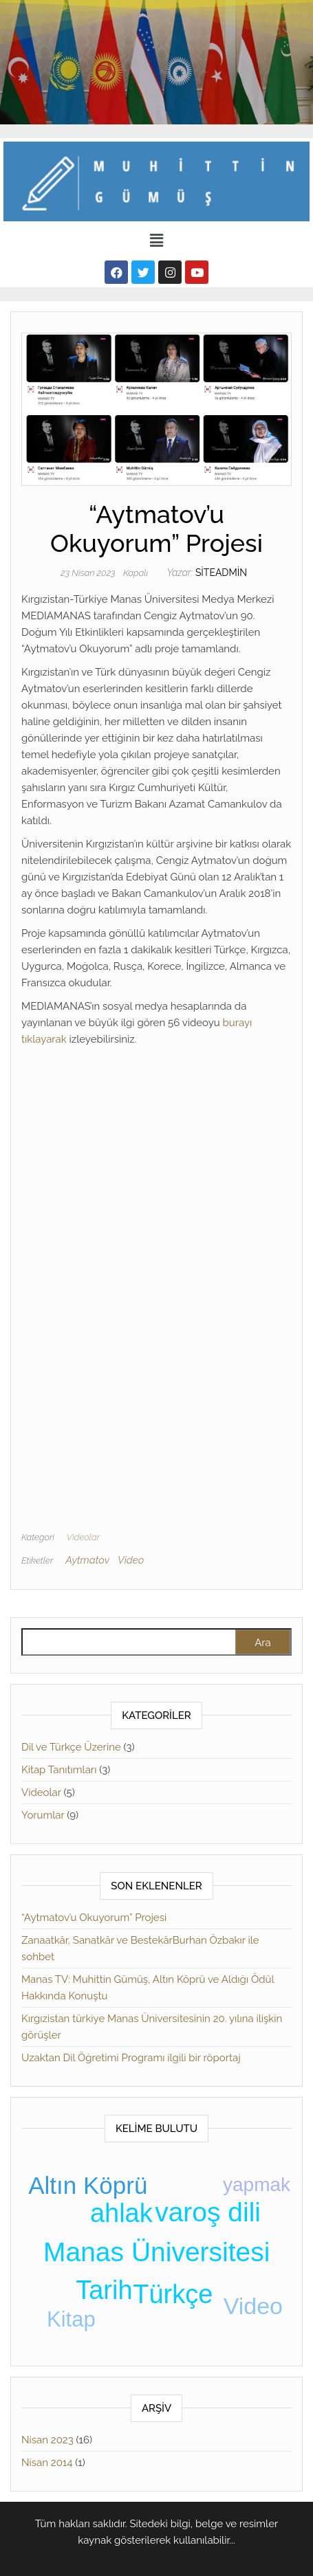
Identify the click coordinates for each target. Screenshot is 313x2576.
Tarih (104, 2290)
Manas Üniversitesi (156, 2252)
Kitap (71, 2319)
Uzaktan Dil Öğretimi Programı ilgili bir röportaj (131, 2058)
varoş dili (208, 2212)
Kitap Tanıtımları (58, 1770)
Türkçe (173, 2294)
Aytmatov (87, 1560)
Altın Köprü (87, 2185)
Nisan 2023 (47, 2440)
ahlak (121, 2213)
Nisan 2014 (46, 2462)
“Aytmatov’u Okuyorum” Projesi (93, 1917)
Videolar (83, 1537)
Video (131, 1560)
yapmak (256, 2184)
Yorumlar (42, 1815)
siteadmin (221, 572)
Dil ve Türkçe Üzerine (71, 1747)
